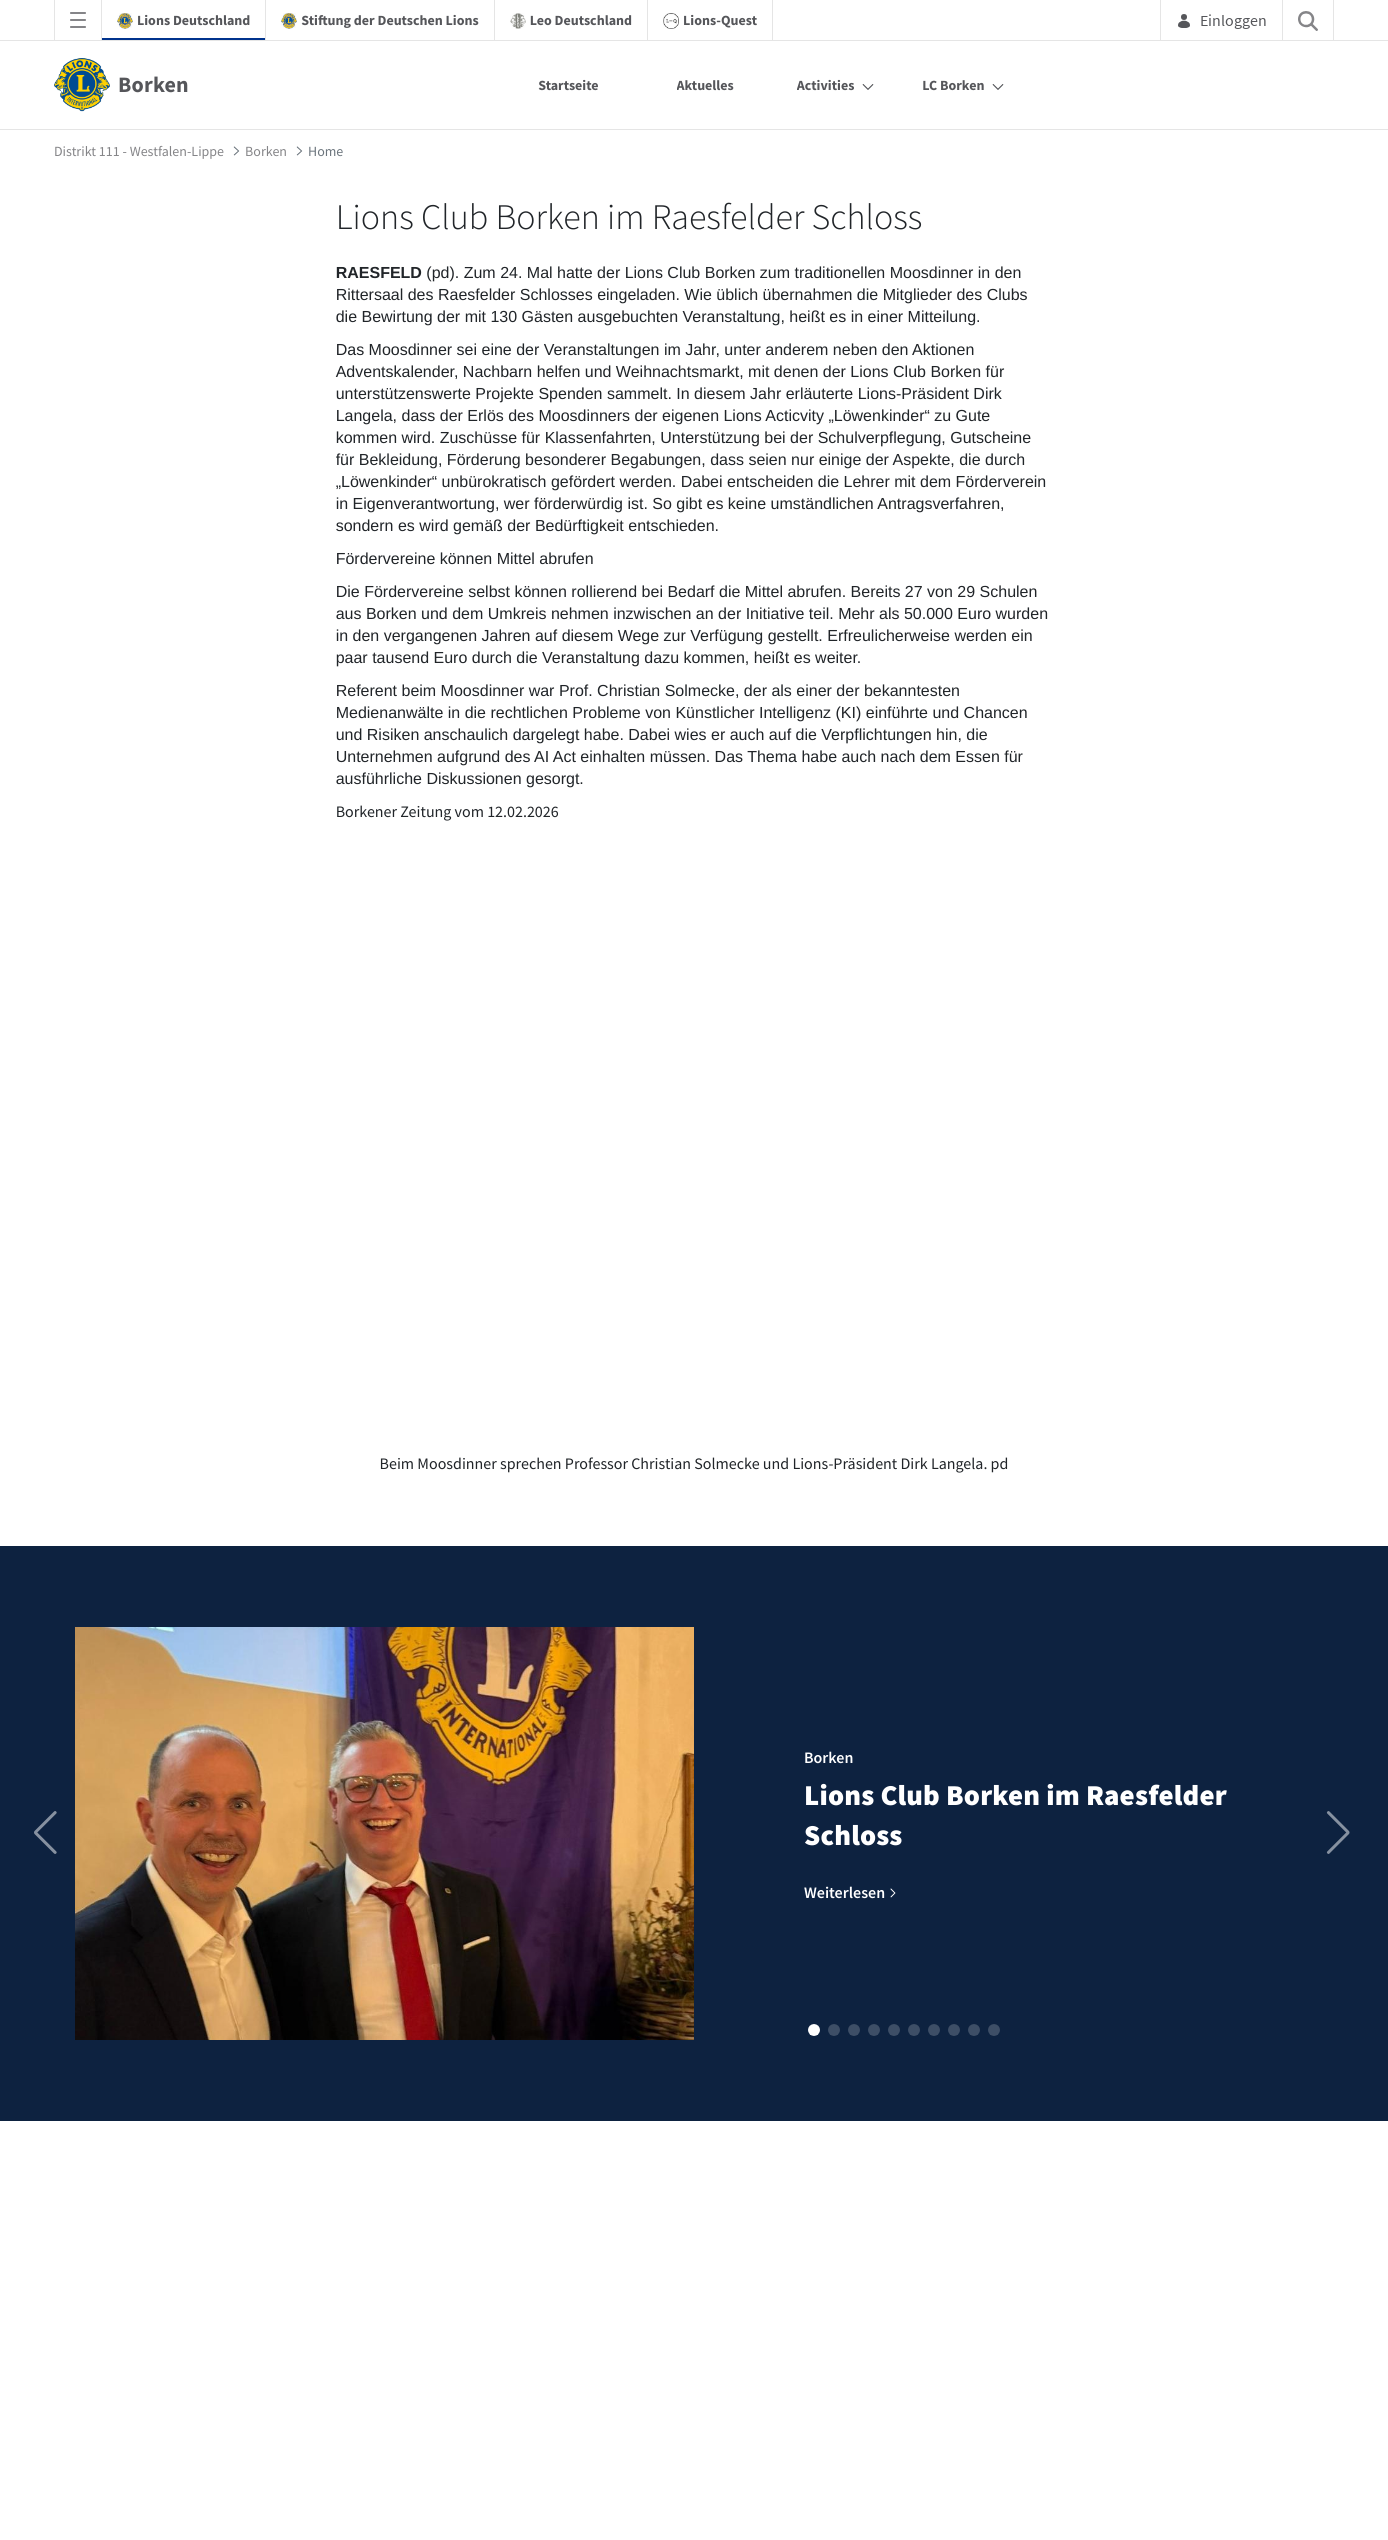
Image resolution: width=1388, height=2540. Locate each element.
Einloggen (1221, 20)
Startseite (568, 85)
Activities (826, 85)
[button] (814, 2030)
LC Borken (953, 85)
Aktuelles (705, 85)
